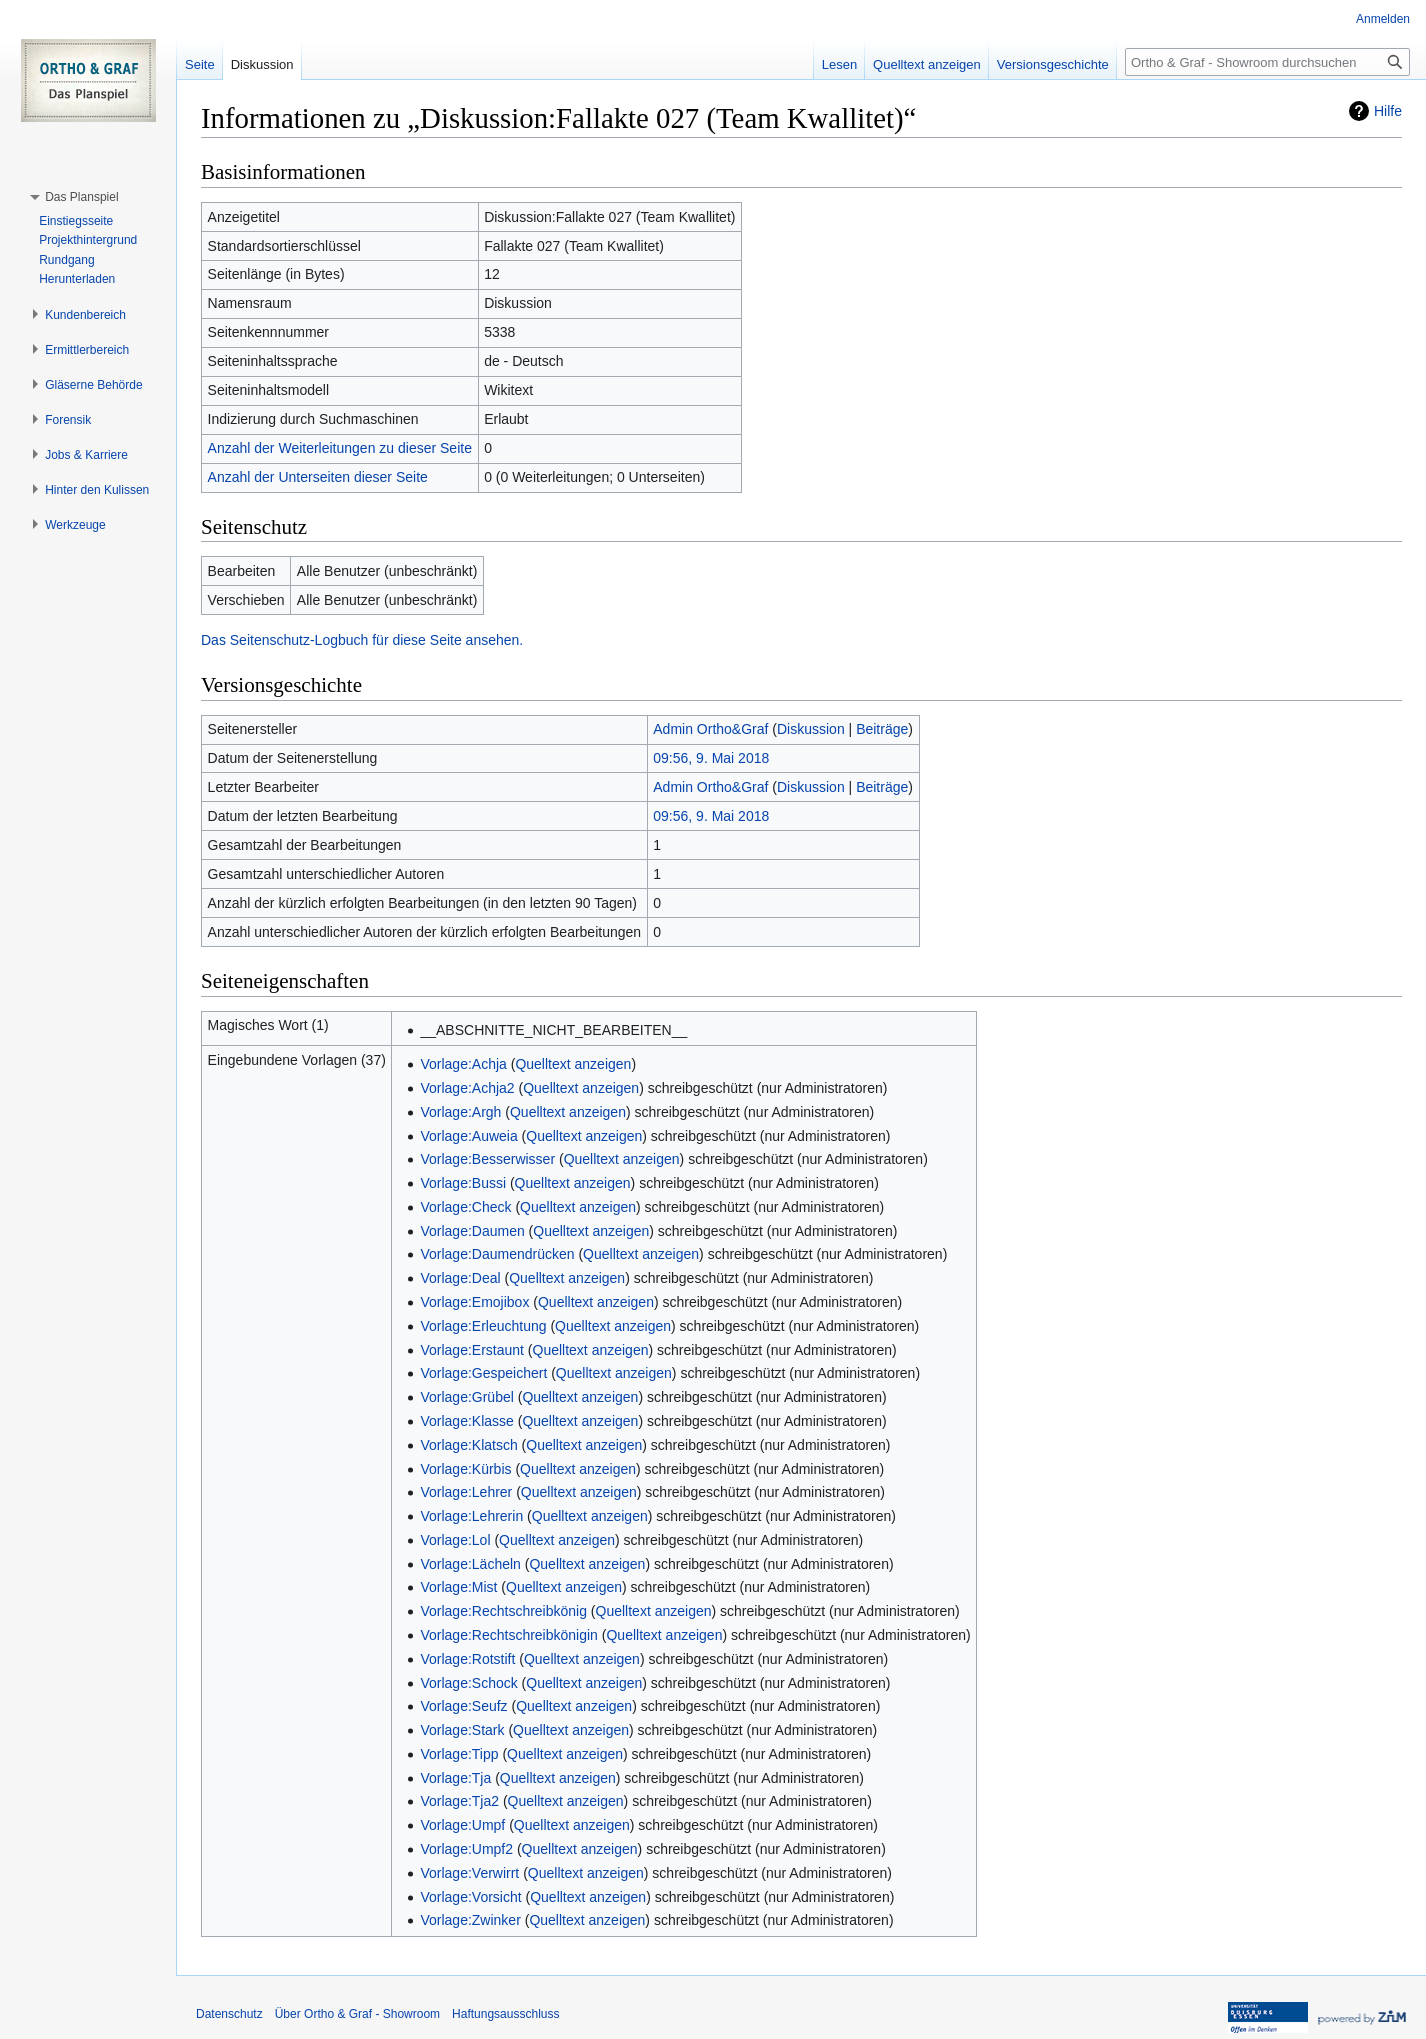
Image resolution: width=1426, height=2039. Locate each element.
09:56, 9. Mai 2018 (711, 758)
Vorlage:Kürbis (465, 1469)
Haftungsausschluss (505, 2014)
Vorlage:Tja (455, 1778)
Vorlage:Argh (460, 1112)
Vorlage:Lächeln (470, 1564)
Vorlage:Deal (460, 1278)
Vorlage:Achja (463, 1064)
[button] (81, 197)
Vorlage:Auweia (468, 1136)
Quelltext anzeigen (573, 1064)
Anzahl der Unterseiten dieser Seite (318, 477)
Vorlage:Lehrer (466, 1492)
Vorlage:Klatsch (468, 1445)
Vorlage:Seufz (463, 1706)
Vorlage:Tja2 (459, 1801)
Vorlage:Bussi (463, 1183)
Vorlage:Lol (455, 1540)
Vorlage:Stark (462, 1730)
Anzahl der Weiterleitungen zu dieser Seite (340, 448)
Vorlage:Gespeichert (483, 1373)
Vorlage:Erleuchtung (483, 1326)
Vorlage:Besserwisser (487, 1159)
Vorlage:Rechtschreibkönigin (508, 1635)
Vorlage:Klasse (466, 1421)
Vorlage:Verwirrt (469, 1873)
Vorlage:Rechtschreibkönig (503, 1611)
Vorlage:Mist (458, 1587)
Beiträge (882, 729)
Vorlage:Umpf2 (466, 1849)
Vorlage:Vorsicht (470, 1897)
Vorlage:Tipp (459, 1754)
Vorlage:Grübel (466, 1397)
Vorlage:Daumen (472, 1231)
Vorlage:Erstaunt (472, 1350)
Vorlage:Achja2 (467, 1088)
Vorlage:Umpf (462, 1825)
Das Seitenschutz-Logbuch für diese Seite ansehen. (362, 640)
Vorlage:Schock (468, 1683)
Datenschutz (229, 2014)
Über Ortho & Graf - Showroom (357, 2014)
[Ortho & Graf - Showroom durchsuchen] (1267, 62)
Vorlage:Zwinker (470, 1920)
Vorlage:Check (465, 1207)
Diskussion (811, 729)
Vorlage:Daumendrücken (497, 1254)
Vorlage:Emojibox (474, 1302)
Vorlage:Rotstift (467, 1659)
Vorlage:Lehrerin (471, 1516)
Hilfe (1388, 111)
